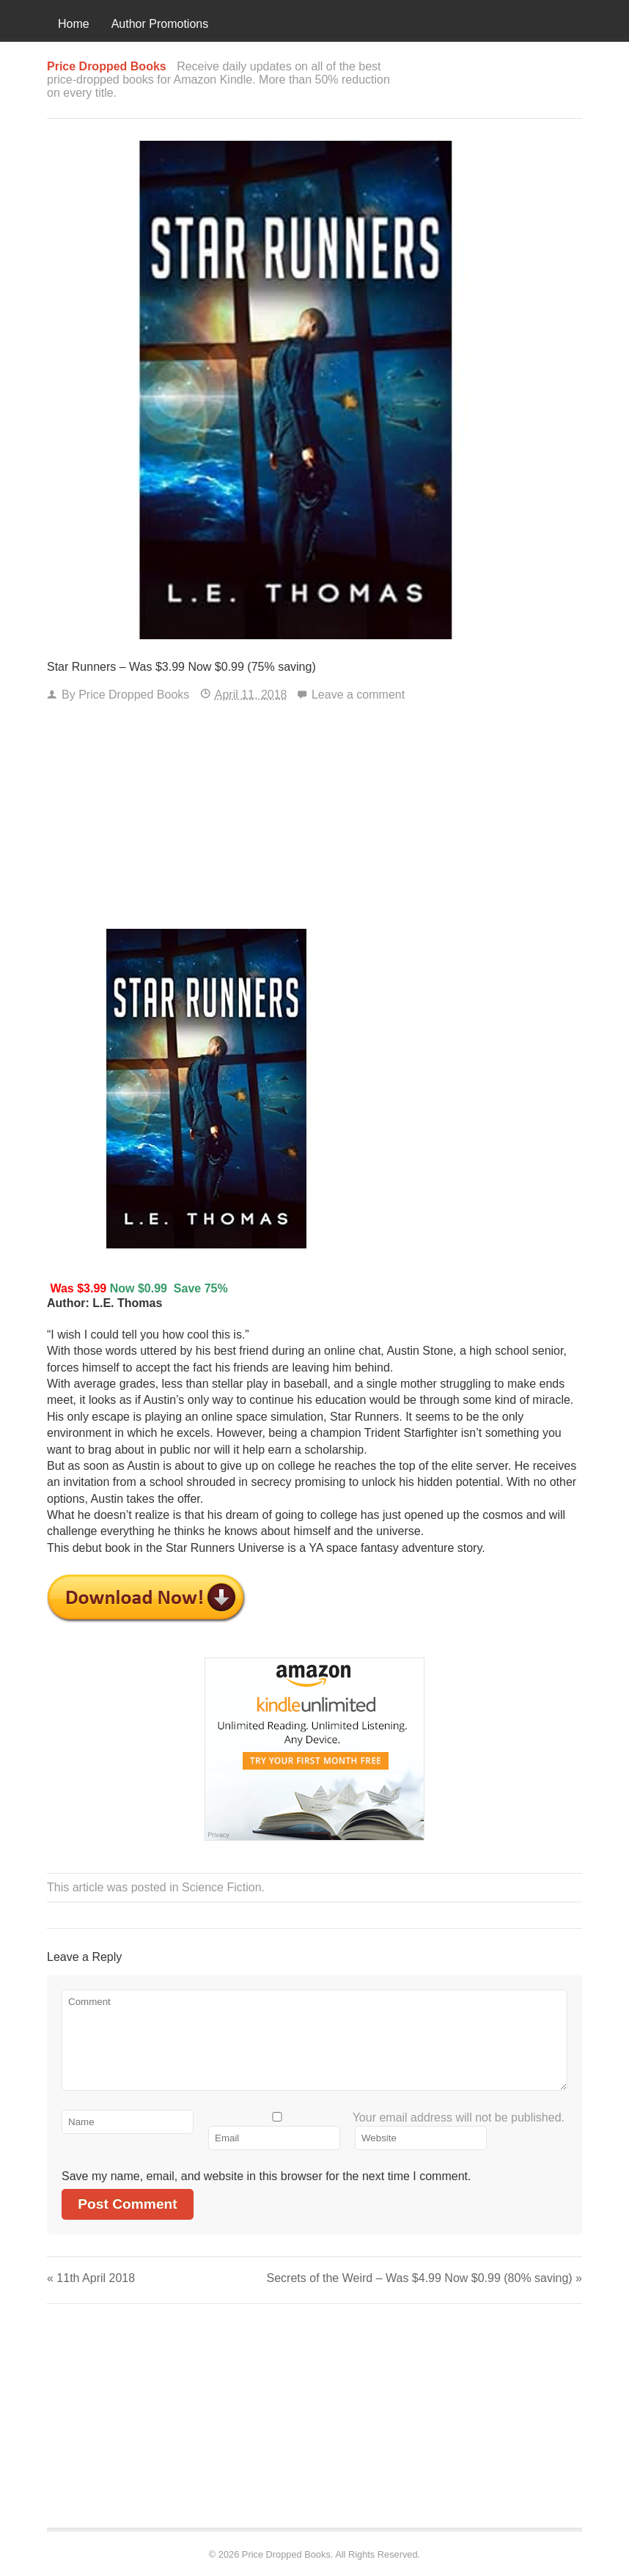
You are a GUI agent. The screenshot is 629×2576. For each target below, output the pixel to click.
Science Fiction (222, 1887)
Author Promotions (160, 24)
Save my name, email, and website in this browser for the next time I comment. (266, 2176)
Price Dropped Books (133, 694)
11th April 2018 (91, 2278)
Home (73, 24)
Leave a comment (358, 694)
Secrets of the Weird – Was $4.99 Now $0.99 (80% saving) (424, 2278)
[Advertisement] (314, 818)
